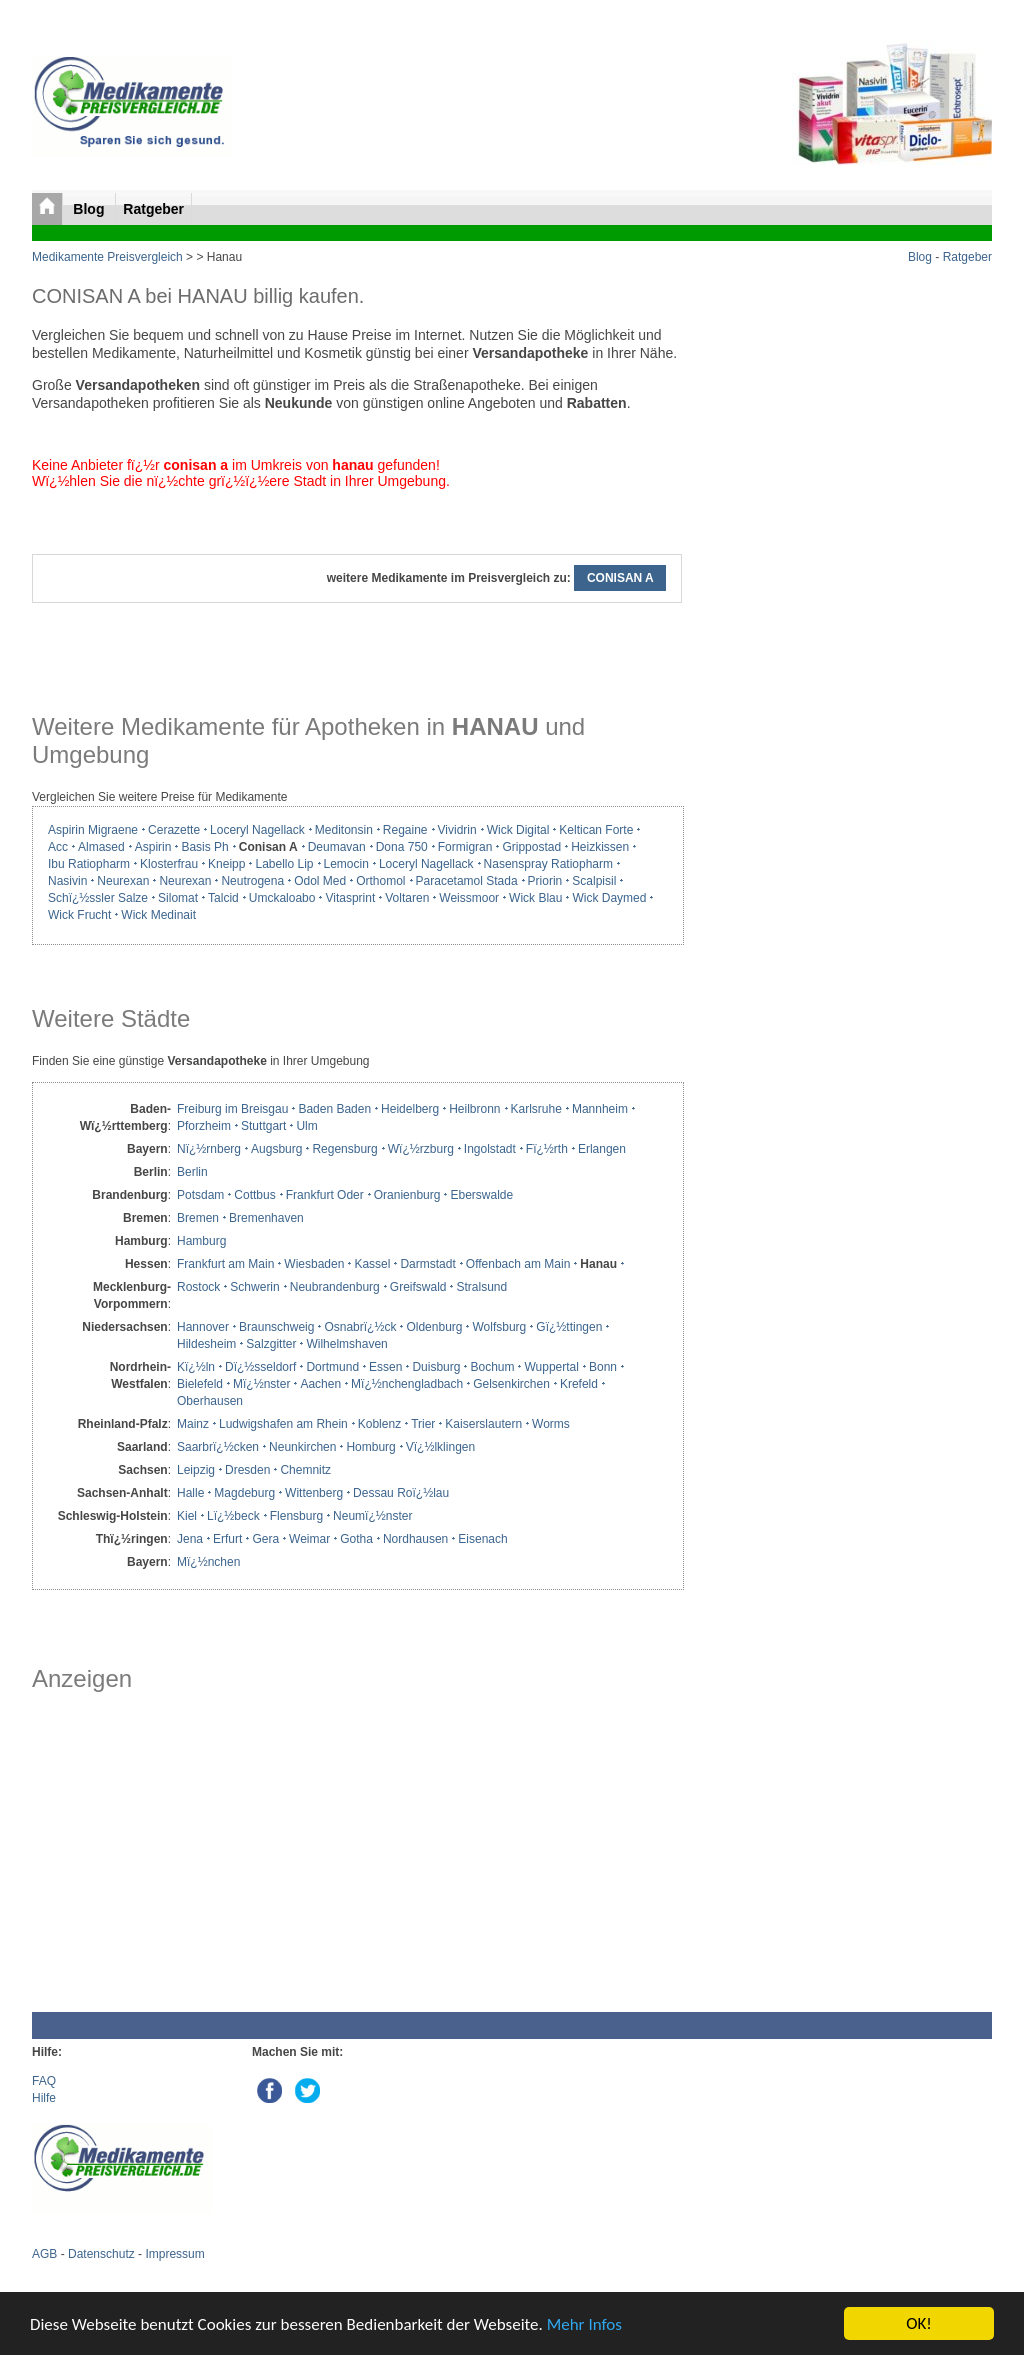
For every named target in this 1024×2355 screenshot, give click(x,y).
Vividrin (457, 830)
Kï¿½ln (196, 1367)
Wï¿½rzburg (421, 1149)
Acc (58, 847)
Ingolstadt (490, 1149)
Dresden (247, 1470)
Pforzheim (204, 1126)
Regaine (405, 830)
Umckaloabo (282, 898)
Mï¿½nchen (208, 1562)
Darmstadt (427, 1264)
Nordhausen (415, 1539)
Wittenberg (314, 1493)
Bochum (492, 1367)
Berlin (192, 1172)
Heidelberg (410, 1109)
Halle (190, 1493)
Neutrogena (252, 881)
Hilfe (44, 2098)
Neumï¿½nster (372, 1516)
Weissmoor (469, 898)
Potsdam (200, 1195)
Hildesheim (206, 1344)
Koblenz (379, 1424)
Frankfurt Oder (325, 1195)
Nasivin (67, 881)
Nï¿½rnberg (209, 1149)
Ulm (306, 1126)
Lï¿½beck (233, 1516)
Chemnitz (305, 1470)
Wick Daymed (609, 898)
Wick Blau (535, 898)
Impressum (174, 2254)
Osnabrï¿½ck (360, 1327)
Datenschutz (101, 2254)
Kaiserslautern (483, 1424)
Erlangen (602, 1149)
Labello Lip (284, 864)
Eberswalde (481, 1195)
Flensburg (296, 1516)
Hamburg (201, 1241)
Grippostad (531, 847)
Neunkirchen (302, 1447)
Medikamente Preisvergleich (107, 257)
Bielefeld (200, 1384)
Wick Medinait (158, 915)
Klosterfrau (169, 864)
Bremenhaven (266, 1218)
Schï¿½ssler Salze (98, 898)
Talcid (223, 898)
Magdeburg (244, 1493)
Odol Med (320, 881)
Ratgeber (153, 209)
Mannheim (600, 1109)
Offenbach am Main (518, 1264)
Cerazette (174, 830)
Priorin (545, 881)
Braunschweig (276, 1327)
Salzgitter (271, 1344)
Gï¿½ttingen (569, 1327)
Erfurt (227, 1539)
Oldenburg (434, 1327)
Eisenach (482, 1539)
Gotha (356, 1539)
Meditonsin (344, 830)
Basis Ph (204, 847)
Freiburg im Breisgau (232, 1109)
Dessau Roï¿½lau (401, 1493)
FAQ (44, 2081)
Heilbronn (474, 1109)
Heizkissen (600, 847)
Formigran (465, 847)
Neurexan (123, 881)
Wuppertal (551, 1367)
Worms (551, 1424)
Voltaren (407, 898)
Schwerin (254, 1287)
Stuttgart (263, 1126)
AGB (44, 2254)
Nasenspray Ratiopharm (548, 864)
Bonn (603, 1367)
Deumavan (337, 847)
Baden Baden (334, 1109)
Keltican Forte (596, 830)
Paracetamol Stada (467, 881)
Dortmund (332, 1367)
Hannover (203, 1327)
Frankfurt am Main (225, 1264)
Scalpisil (594, 881)
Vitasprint (350, 898)
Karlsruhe (536, 1109)
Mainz (193, 1424)
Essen (385, 1367)
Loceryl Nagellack (257, 830)
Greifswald (418, 1287)
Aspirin (153, 847)
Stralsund (481, 1287)
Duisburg (436, 1367)
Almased (101, 847)
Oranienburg (407, 1195)
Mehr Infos (584, 2324)
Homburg (370, 1447)
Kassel (372, 1264)
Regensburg (344, 1149)
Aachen (320, 1384)
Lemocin (346, 864)
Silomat (178, 898)
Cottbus (254, 1195)
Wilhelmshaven (346, 1344)
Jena (190, 1539)
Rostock (198, 1287)
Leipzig (196, 1470)
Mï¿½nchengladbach (407, 1384)
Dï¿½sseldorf (260, 1367)
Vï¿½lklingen (440, 1447)
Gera (265, 1539)
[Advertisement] (357, 1852)
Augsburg (276, 1149)
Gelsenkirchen (511, 1384)
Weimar (309, 1539)
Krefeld (579, 1384)
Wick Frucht (79, 915)
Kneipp (226, 864)
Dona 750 (402, 847)
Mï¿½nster (261, 1384)
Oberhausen (210, 1401)
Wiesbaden (314, 1264)
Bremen (198, 1218)
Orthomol (380, 881)
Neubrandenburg (335, 1287)
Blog (90, 209)
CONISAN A (620, 578)
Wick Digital (518, 830)
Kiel (187, 1516)
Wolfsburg (499, 1327)
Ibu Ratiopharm (89, 864)
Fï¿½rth (547, 1149)
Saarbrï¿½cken (218, 1447)
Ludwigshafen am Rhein (283, 1424)
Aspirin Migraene (93, 830)
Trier (423, 1424)
